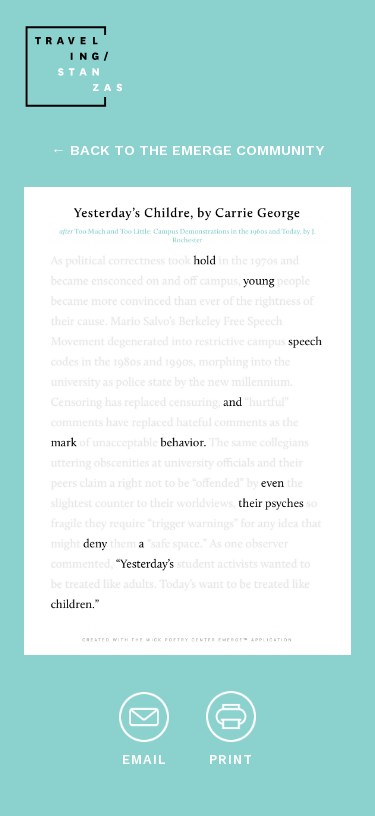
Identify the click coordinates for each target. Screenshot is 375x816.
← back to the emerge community (187, 150)
